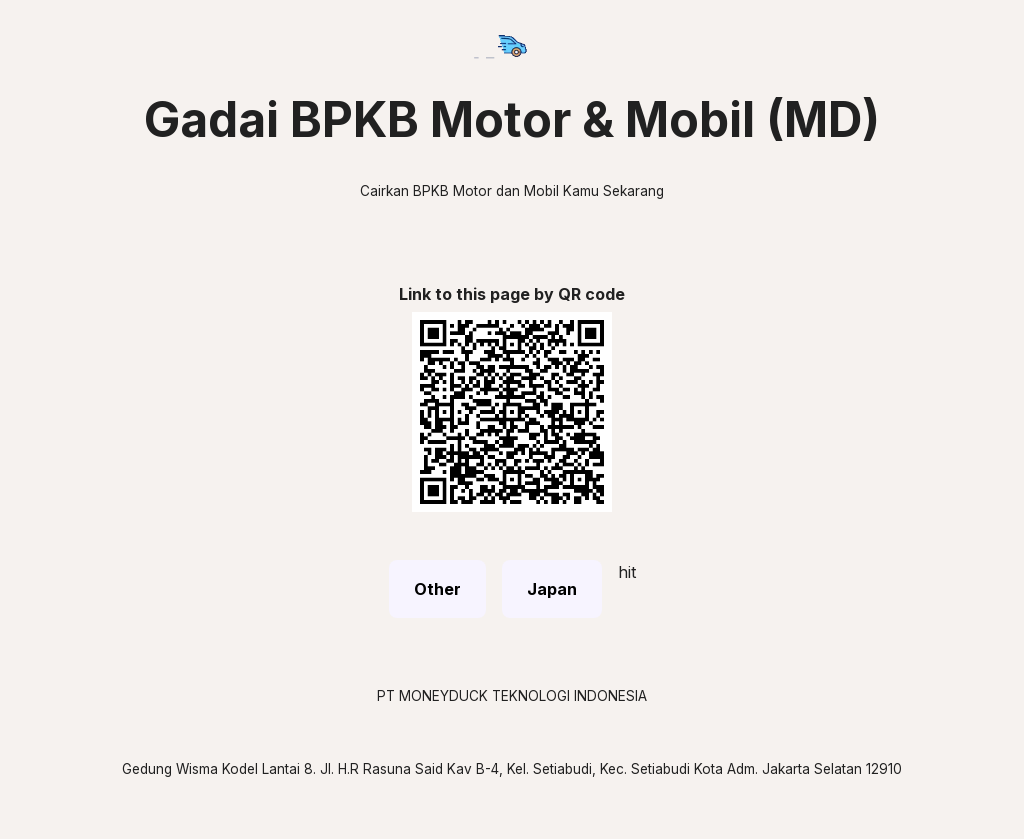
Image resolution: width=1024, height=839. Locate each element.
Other (437, 589)
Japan (552, 589)
